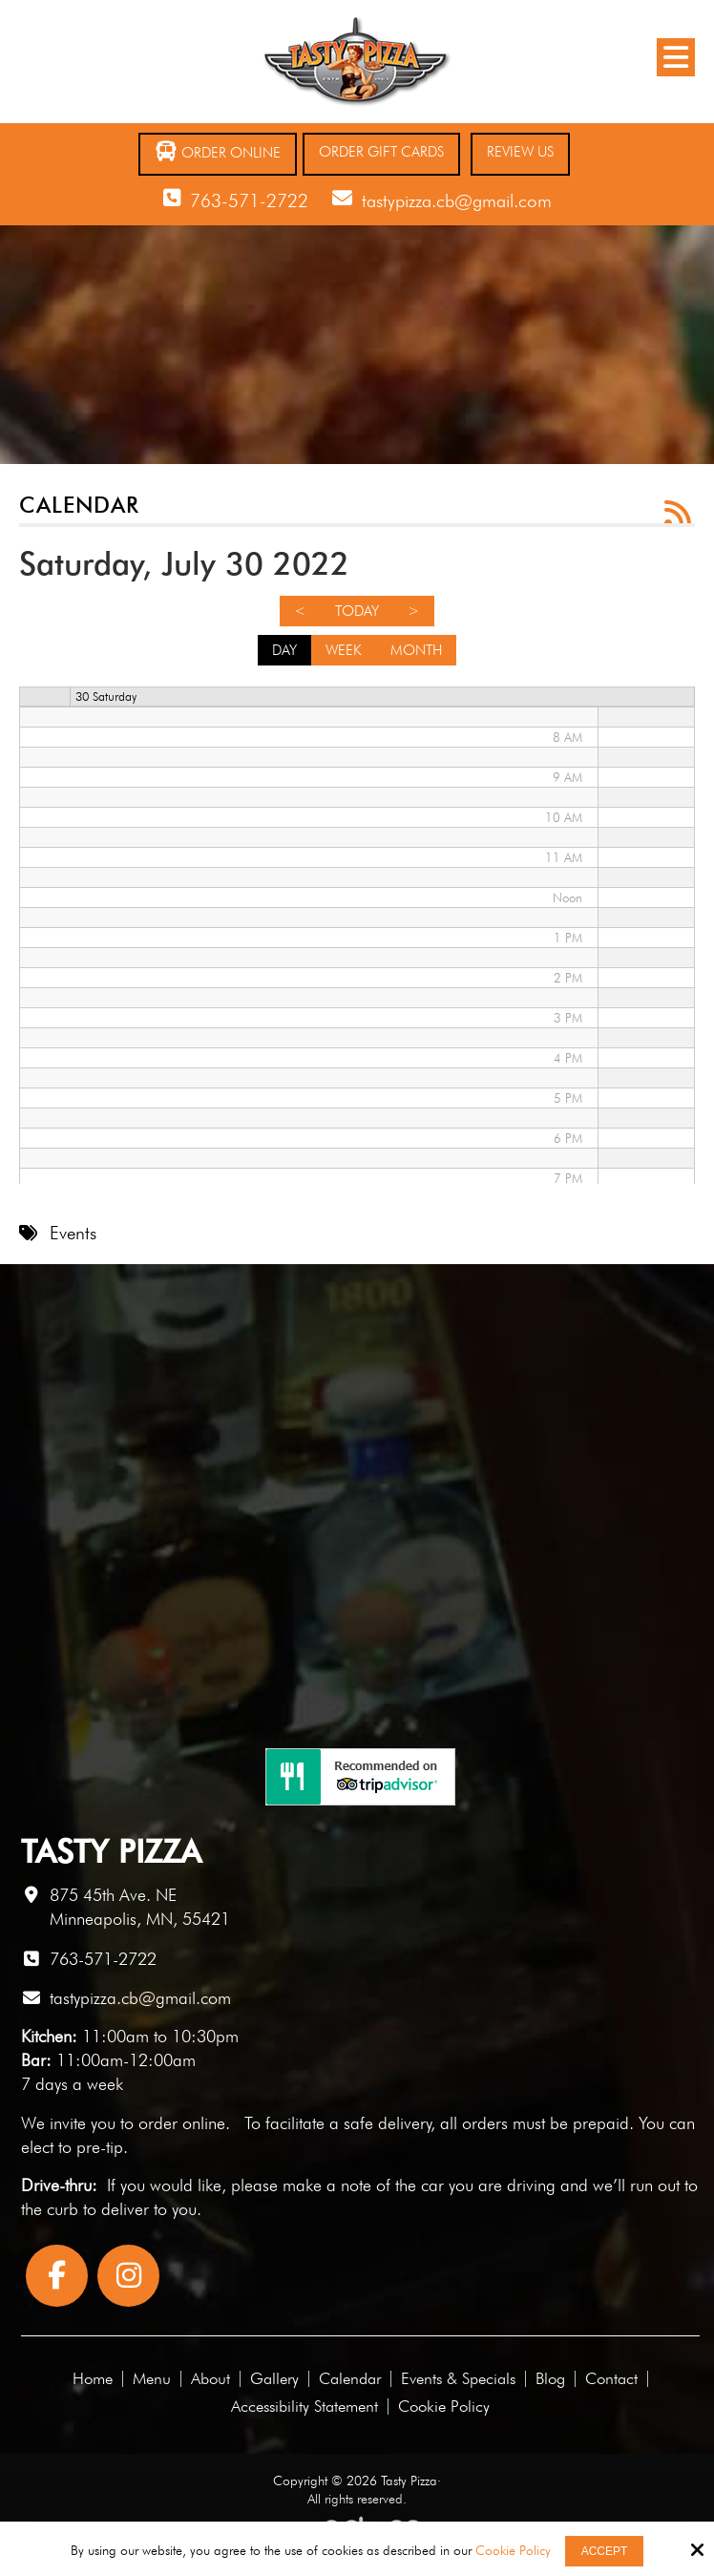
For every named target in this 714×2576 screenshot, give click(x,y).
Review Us (520, 151)
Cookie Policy (513, 2550)
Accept (604, 2551)
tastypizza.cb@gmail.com (457, 200)
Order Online (218, 151)
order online (181, 2123)
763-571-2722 (249, 200)
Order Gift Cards (381, 151)
